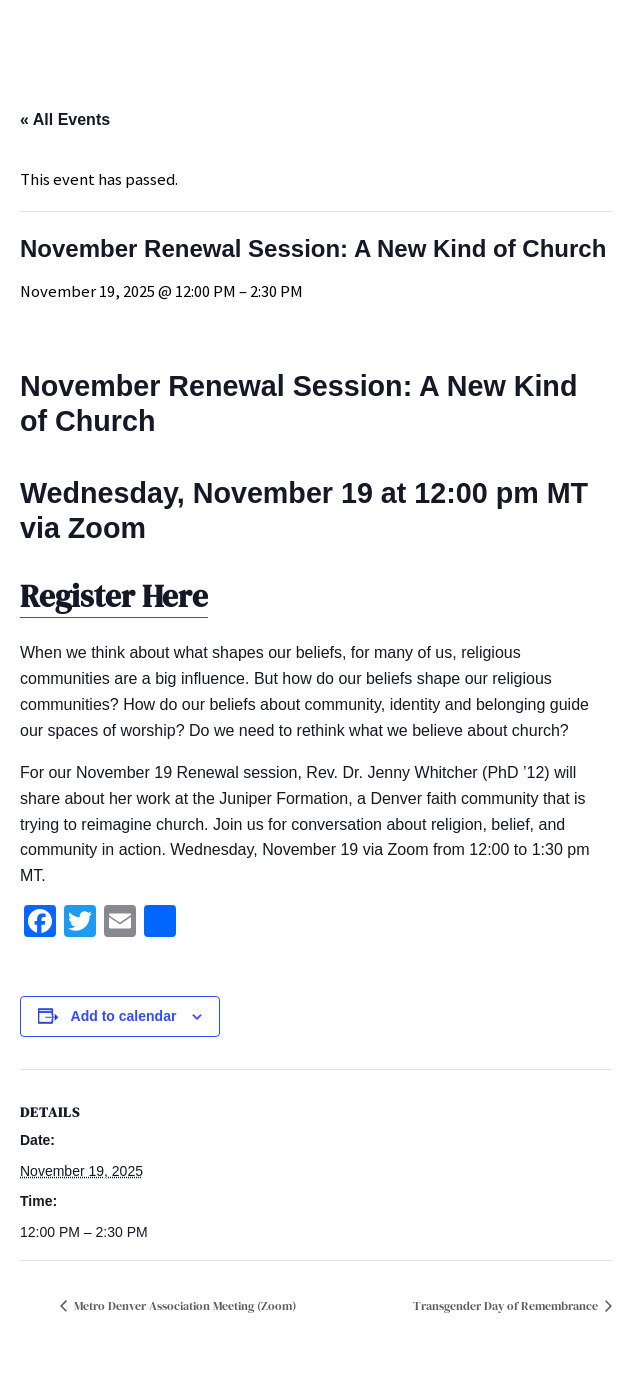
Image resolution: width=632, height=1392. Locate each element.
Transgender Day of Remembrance (507, 1306)
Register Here (114, 596)
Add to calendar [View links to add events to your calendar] (124, 1016)
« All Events (65, 119)
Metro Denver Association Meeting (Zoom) (183, 1306)
